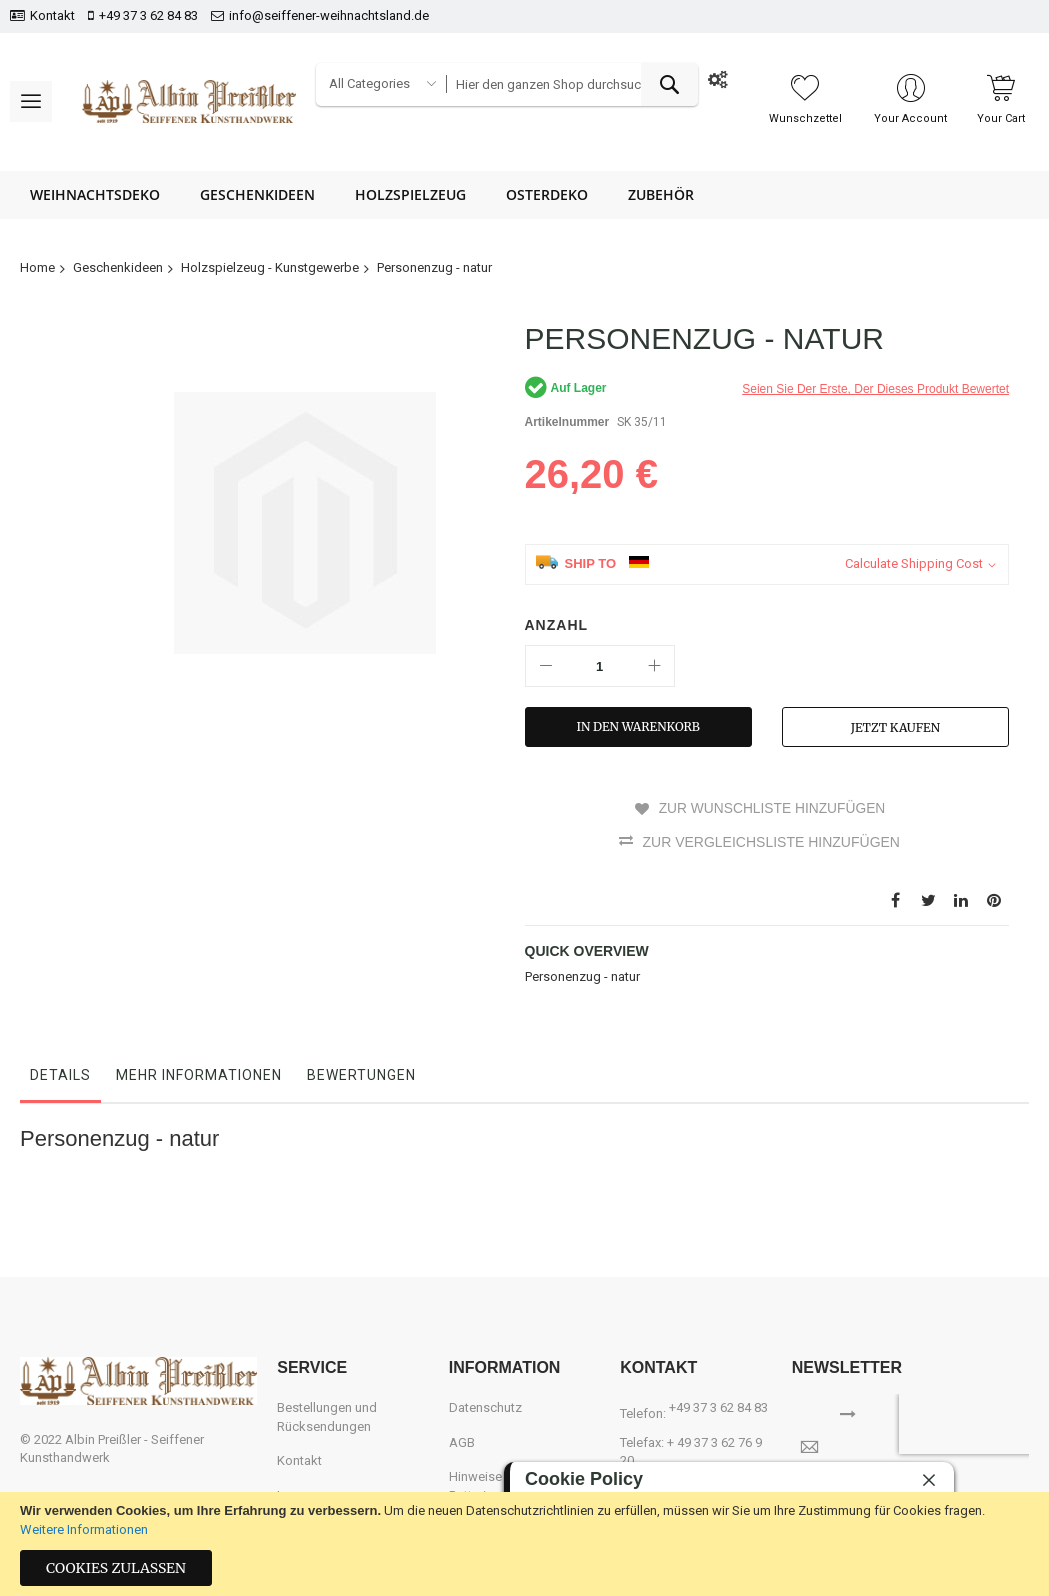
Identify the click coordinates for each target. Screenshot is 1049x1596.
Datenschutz (485, 1407)
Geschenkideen (118, 267)
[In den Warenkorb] (638, 727)
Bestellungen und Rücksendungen (327, 1417)
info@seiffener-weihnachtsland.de (329, 15)
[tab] (60, 1079)
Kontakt (52, 15)
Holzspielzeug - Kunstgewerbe (270, 267)
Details (60, 1074)
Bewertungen (361, 1074)
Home (37, 267)
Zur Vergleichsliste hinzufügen (771, 841)
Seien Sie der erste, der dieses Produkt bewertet (875, 389)
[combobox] (572, 84)
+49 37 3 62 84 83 (148, 15)
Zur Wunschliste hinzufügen (771, 808)
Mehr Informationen (199, 1074)
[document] (524, 1544)
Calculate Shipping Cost (914, 563)
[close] (929, 1480)
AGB (462, 1441)
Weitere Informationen (84, 1529)
